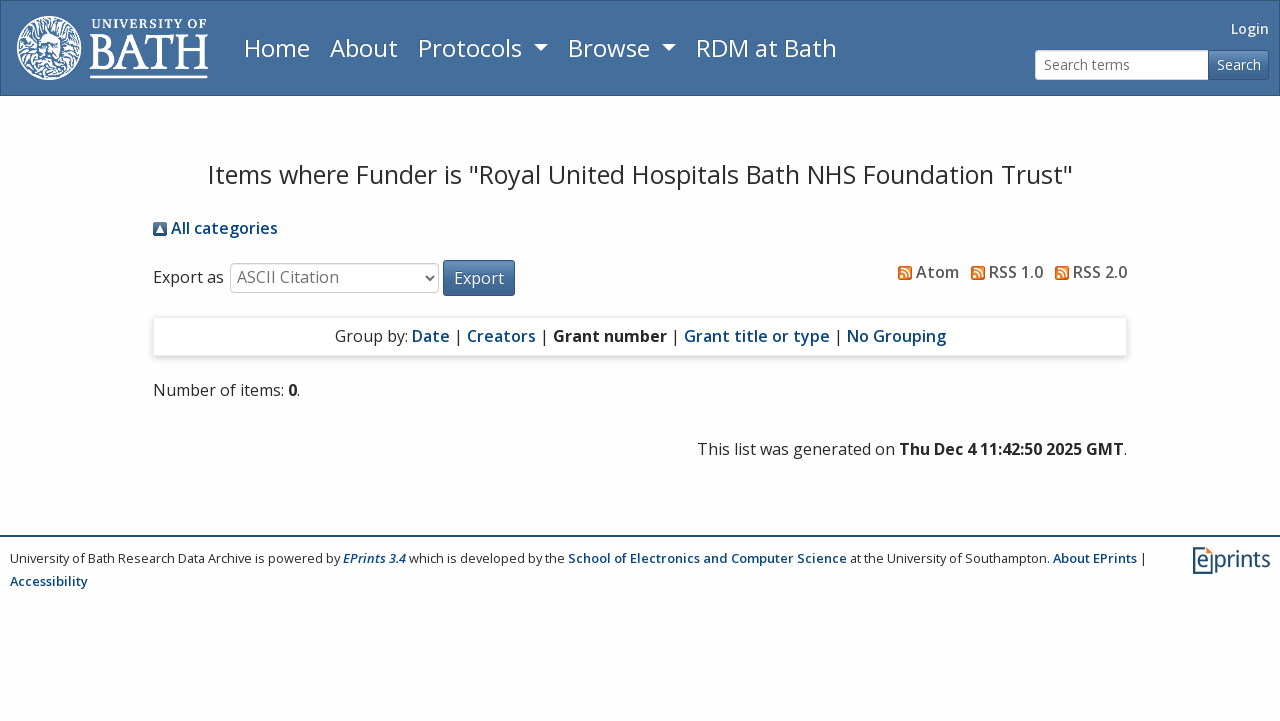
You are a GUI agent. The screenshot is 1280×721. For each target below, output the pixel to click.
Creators (501, 336)
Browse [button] (612, 47)
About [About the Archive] (364, 47)
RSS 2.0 (1087, 272)
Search (1239, 64)
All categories (215, 228)
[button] (479, 278)
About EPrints (1095, 558)
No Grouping (896, 336)
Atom (924, 272)
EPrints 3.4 (374, 558)
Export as (188, 277)
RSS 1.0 (1003, 272)
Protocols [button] (473, 47)
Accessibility (49, 581)
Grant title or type (757, 336)
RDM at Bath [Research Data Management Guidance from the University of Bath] (766, 47)
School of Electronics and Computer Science (707, 558)
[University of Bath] (112, 48)
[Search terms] (1122, 65)
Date (431, 336)
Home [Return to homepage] (277, 47)
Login (1250, 28)
